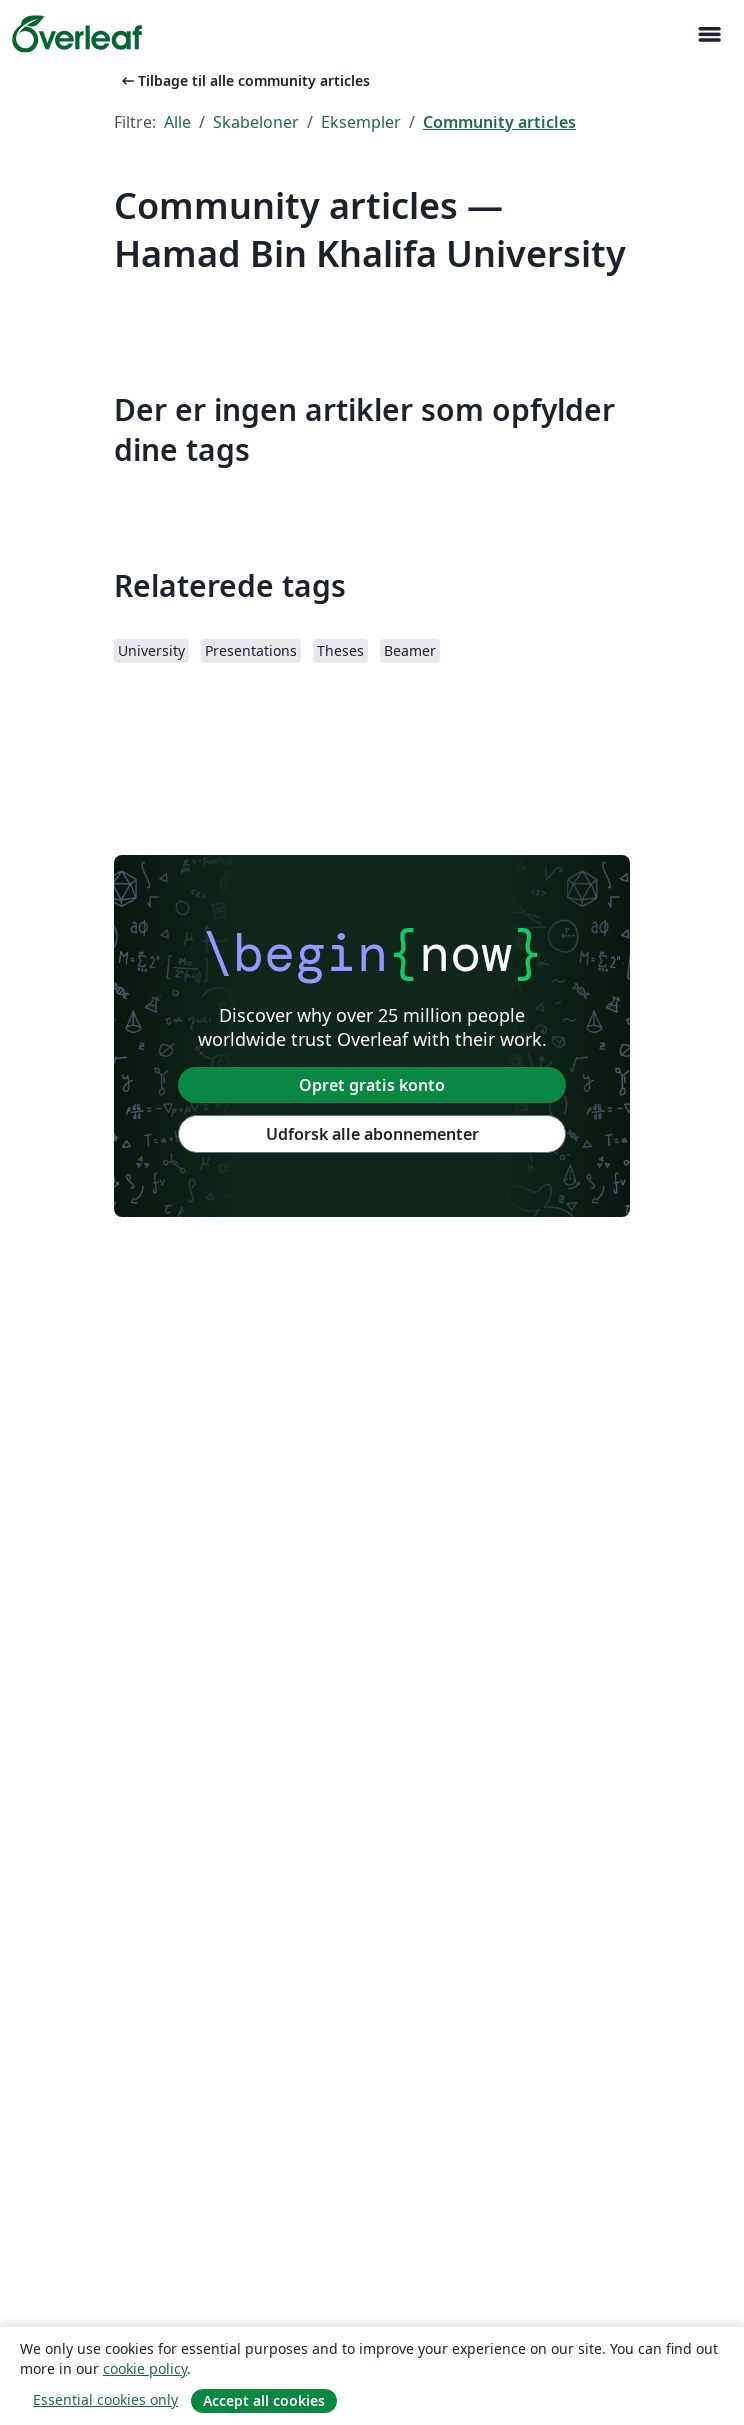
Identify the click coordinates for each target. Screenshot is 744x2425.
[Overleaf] (77, 34)
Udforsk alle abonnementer (372, 1134)
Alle (177, 122)
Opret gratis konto (372, 1085)
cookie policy (145, 2368)
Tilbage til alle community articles (244, 80)
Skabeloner (256, 122)
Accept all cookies (264, 2400)
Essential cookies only (105, 2399)
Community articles (499, 122)
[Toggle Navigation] (709, 34)
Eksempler (361, 122)
